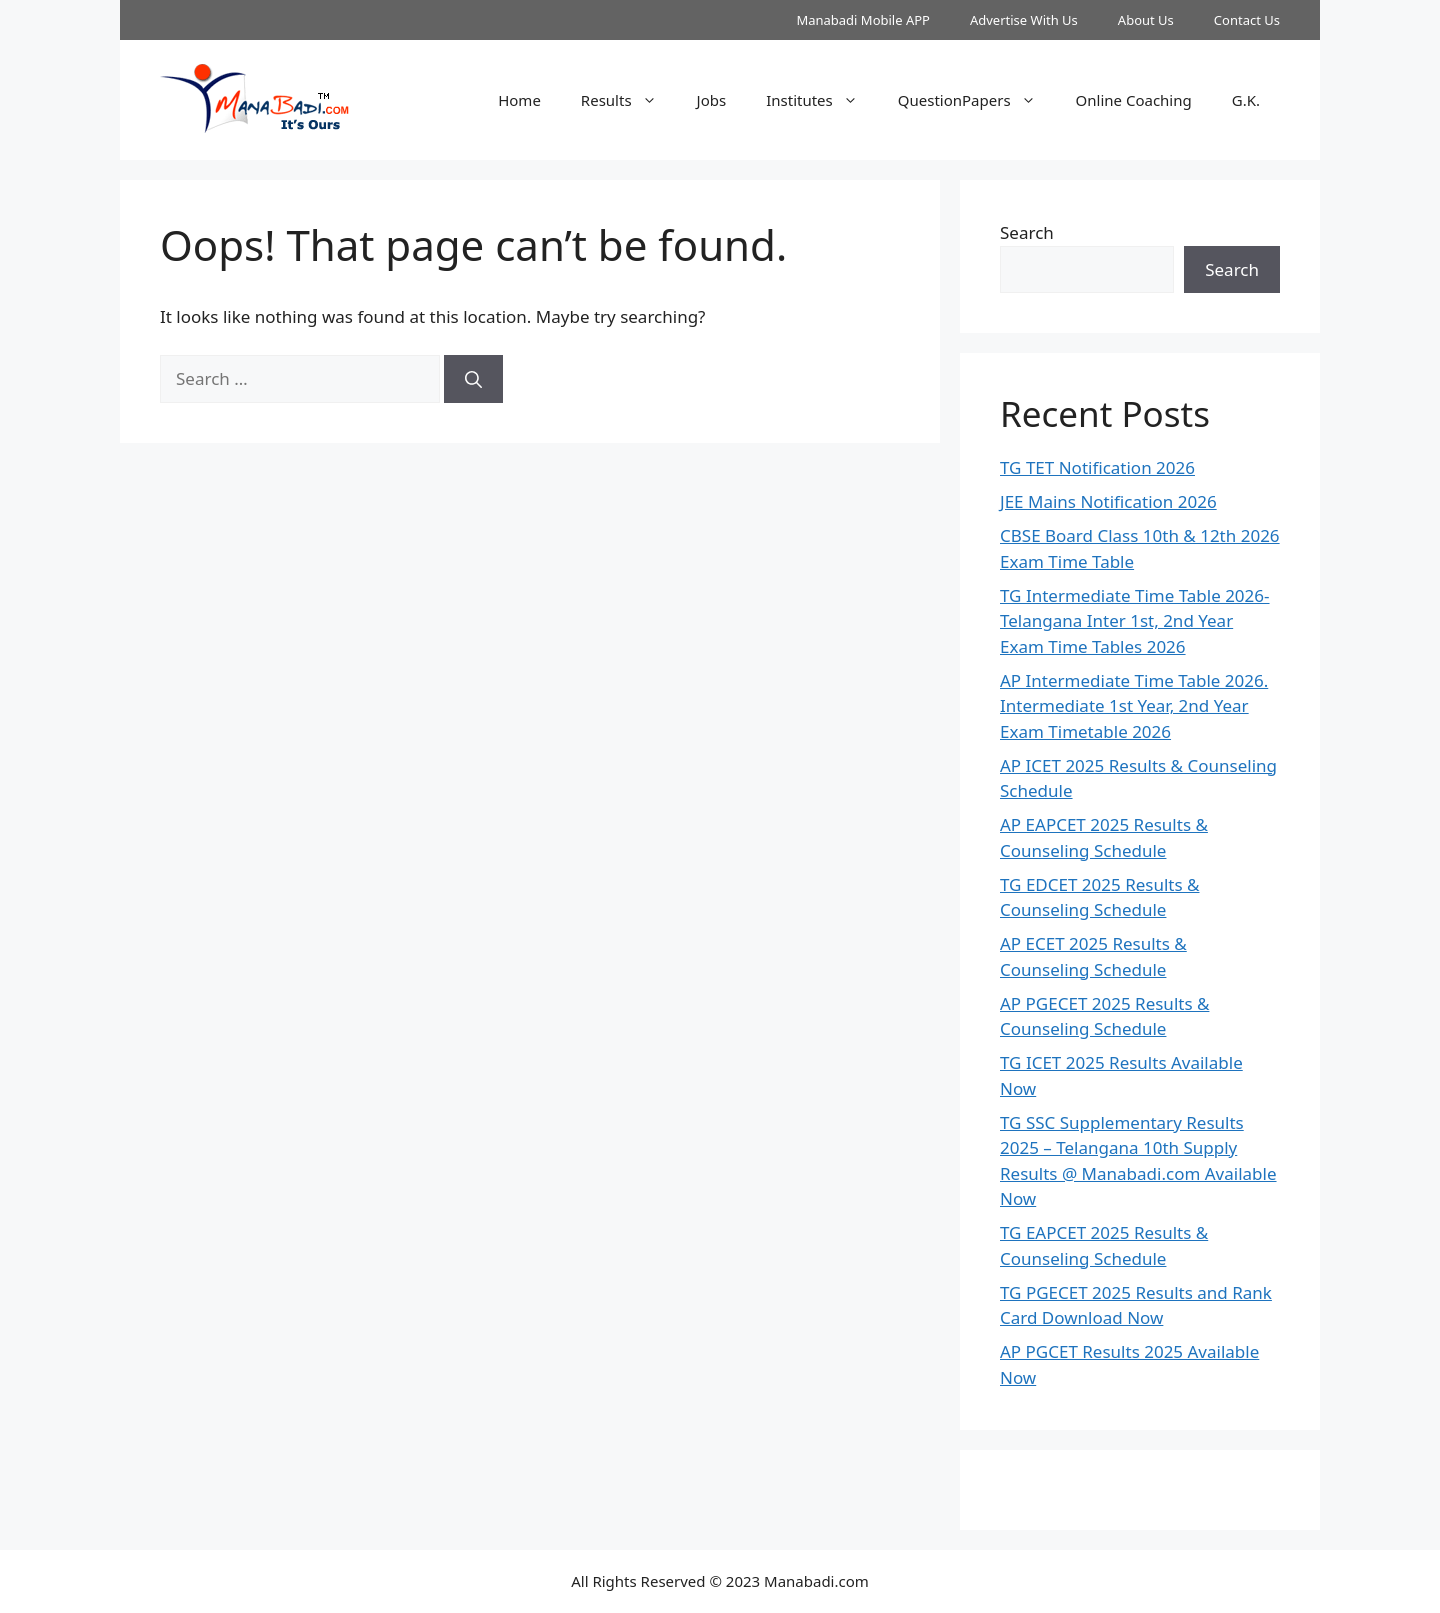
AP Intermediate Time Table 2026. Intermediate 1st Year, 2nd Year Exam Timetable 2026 (1134, 706)
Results (629, 100)
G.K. (1246, 100)
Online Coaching (1134, 100)
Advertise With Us (1024, 20)
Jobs (712, 100)
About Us (1146, 20)
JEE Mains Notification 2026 (1108, 501)
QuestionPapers (977, 100)
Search (1027, 232)
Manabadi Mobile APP (863, 20)
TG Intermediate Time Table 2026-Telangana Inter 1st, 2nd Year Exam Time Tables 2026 (1135, 621)
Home (519, 100)
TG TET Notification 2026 (1097, 467)
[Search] (473, 379)
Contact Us (1247, 20)
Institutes (822, 100)
